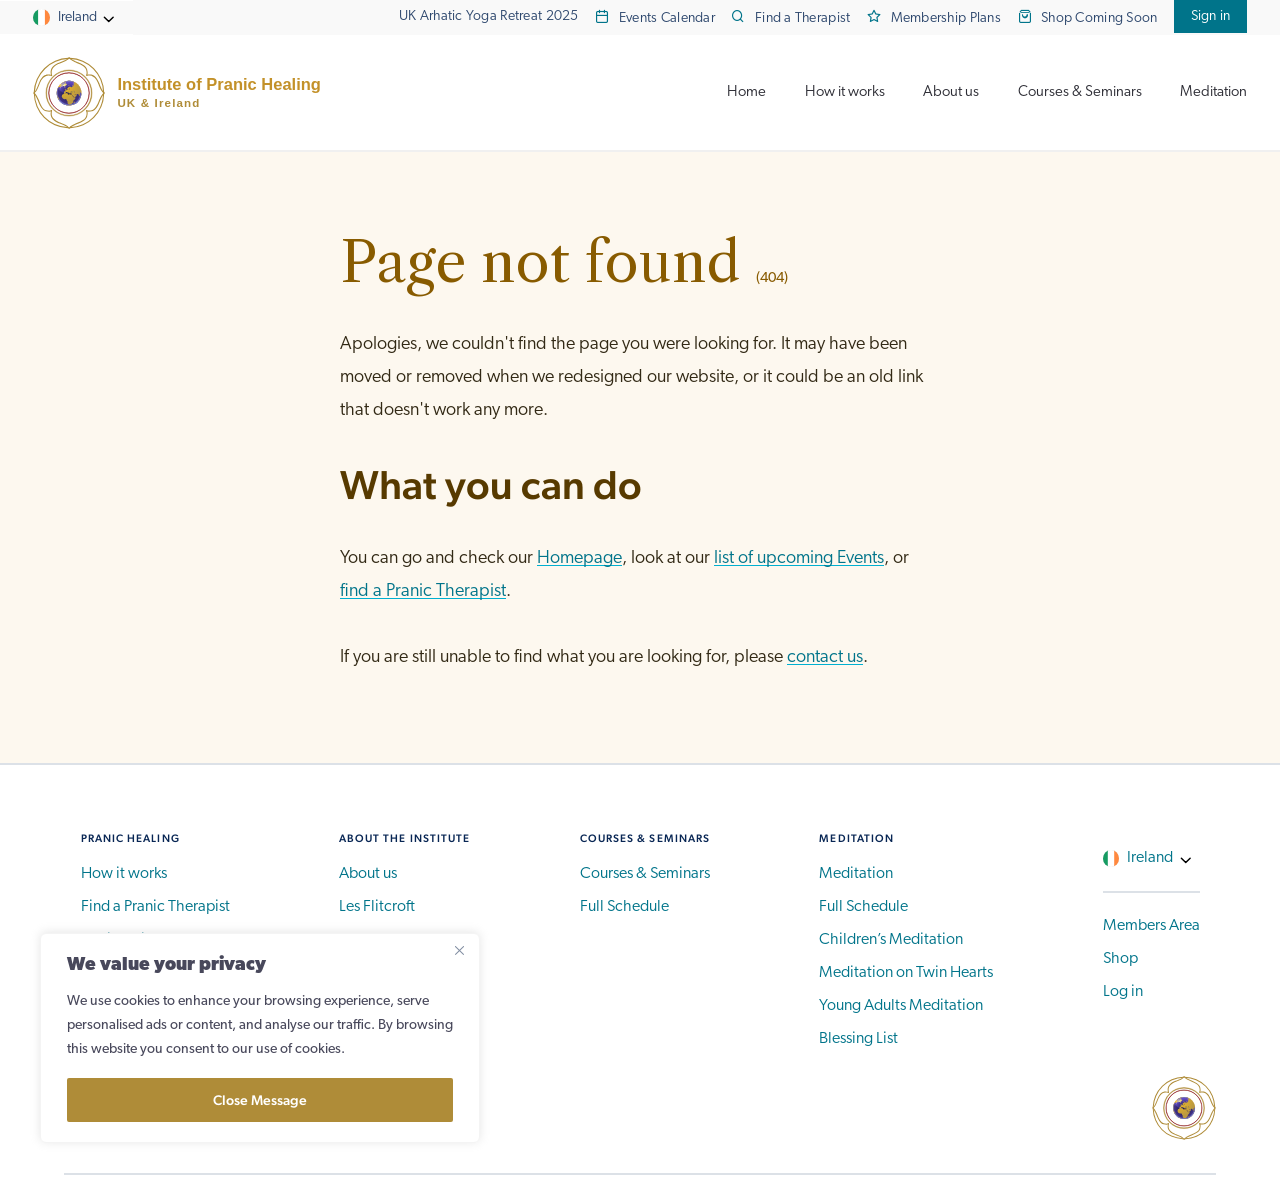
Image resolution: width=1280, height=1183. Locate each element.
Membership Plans (946, 18)
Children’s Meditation (891, 940)
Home (746, 92)
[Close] (459, 950)
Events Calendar (667, 18)
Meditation (1213, 92)
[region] (260, 1038)
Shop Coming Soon (1099, 18)
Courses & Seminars (1080, 92)
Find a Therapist (803, 18)
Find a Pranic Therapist (155, 907)
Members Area (1151, 926)
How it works (845, 92)
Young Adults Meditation (901, 1006)
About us (951, 92)
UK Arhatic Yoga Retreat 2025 (489, 16)
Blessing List (858, 1039)
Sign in (1211, 16)
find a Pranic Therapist (423, 591)
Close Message (260, 1100)
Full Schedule (624, 907)
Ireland (77, 17)
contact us (825, 657)
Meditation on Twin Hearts (906, 973)
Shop (1120, 959)
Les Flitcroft (377, 907)
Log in (1123, 992)
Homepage (579, 558)
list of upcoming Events (799, 558)
